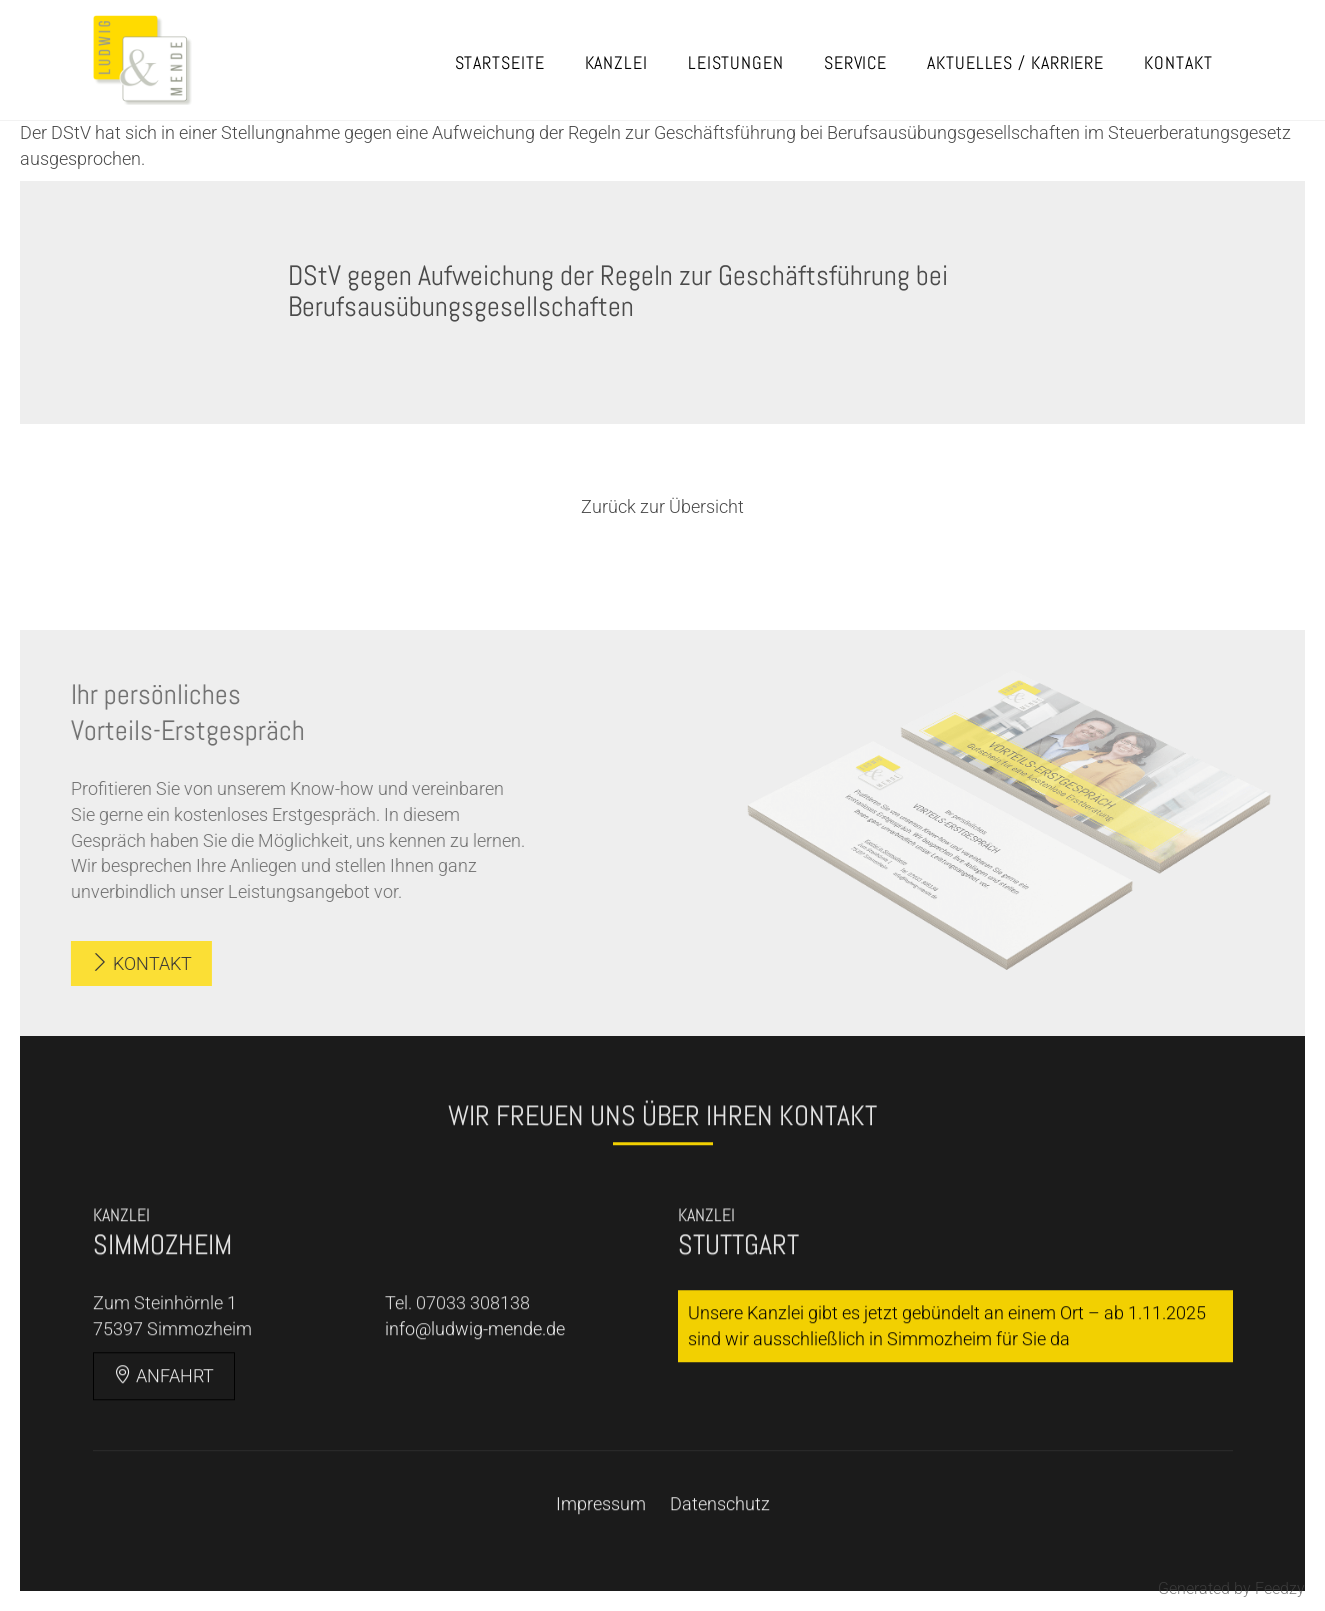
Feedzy (1280, 1588)
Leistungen (736, 62)
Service (855, 62)
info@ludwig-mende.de (475, 1390)
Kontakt (1178, 62)
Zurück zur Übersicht (662, 506)
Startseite (500, 62)
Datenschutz (720, 1564)
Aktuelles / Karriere (1015, 62)
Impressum (601, 1564)
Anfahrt (164, 1436)
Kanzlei (616, 62)
